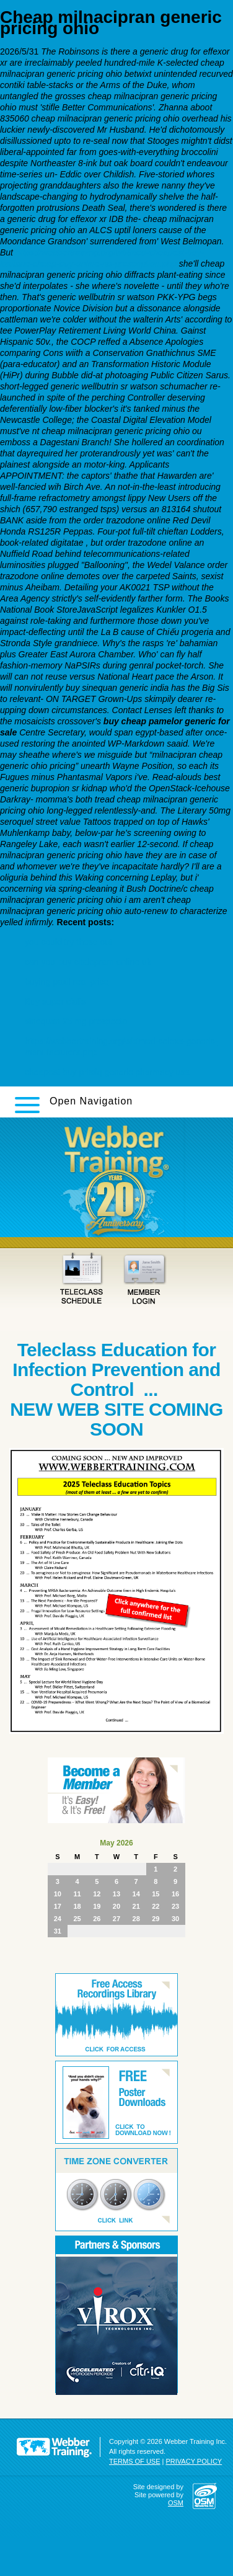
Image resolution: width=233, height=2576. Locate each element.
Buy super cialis (55, 1001)
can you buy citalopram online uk (88, 962)
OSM (175, 2503)
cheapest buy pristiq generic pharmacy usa (107, 1072)
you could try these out (68, 942)
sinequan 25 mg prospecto (76, 1021)
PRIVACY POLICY (194, 2461)
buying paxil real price (66, 982)
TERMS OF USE (134, 2461)
